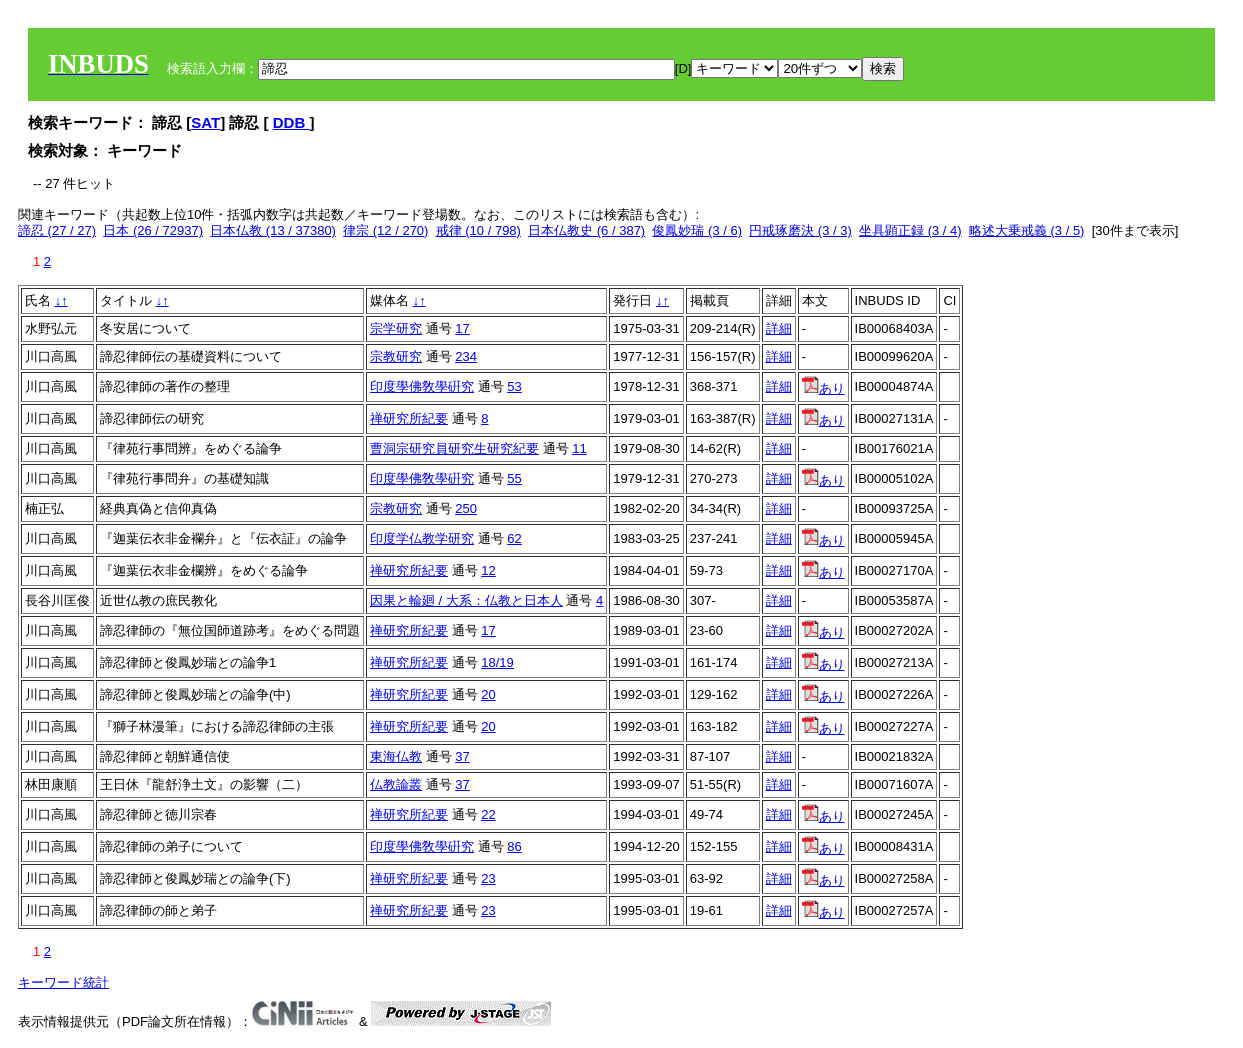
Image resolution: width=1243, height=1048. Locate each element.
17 (462, 328)
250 (466, 508)
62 (514, 538)
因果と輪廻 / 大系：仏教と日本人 (466, 600)
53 (514, 386)
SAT (205, 122)
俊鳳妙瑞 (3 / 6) (697, 230)
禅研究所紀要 (409, 418)
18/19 (497, 662)
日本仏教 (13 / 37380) (273, 230)
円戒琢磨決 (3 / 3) (800, 230)
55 (514, 478)
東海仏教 (396, 756)
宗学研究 (396, 328)
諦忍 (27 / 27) (57, 230)
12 (488, 570)
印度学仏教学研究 (422, 538)
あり (823, 388)
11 (579, 448)
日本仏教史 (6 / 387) (586, 230)
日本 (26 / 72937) (153, 230)
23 (488, 878)
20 (488, 694)
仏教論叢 (396, 784)
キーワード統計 (63, 982)
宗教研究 (396, 356)
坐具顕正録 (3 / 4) (910, 230)
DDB (291, 122)
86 (514, 846)
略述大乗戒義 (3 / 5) (1027, 230)
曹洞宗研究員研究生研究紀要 (454, 448)
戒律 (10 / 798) (478, 230)
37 (462, 756)
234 (466, 356)
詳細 (779, 328)
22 (488, 814)
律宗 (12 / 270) (385, 230)
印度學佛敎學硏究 (422, 386)
